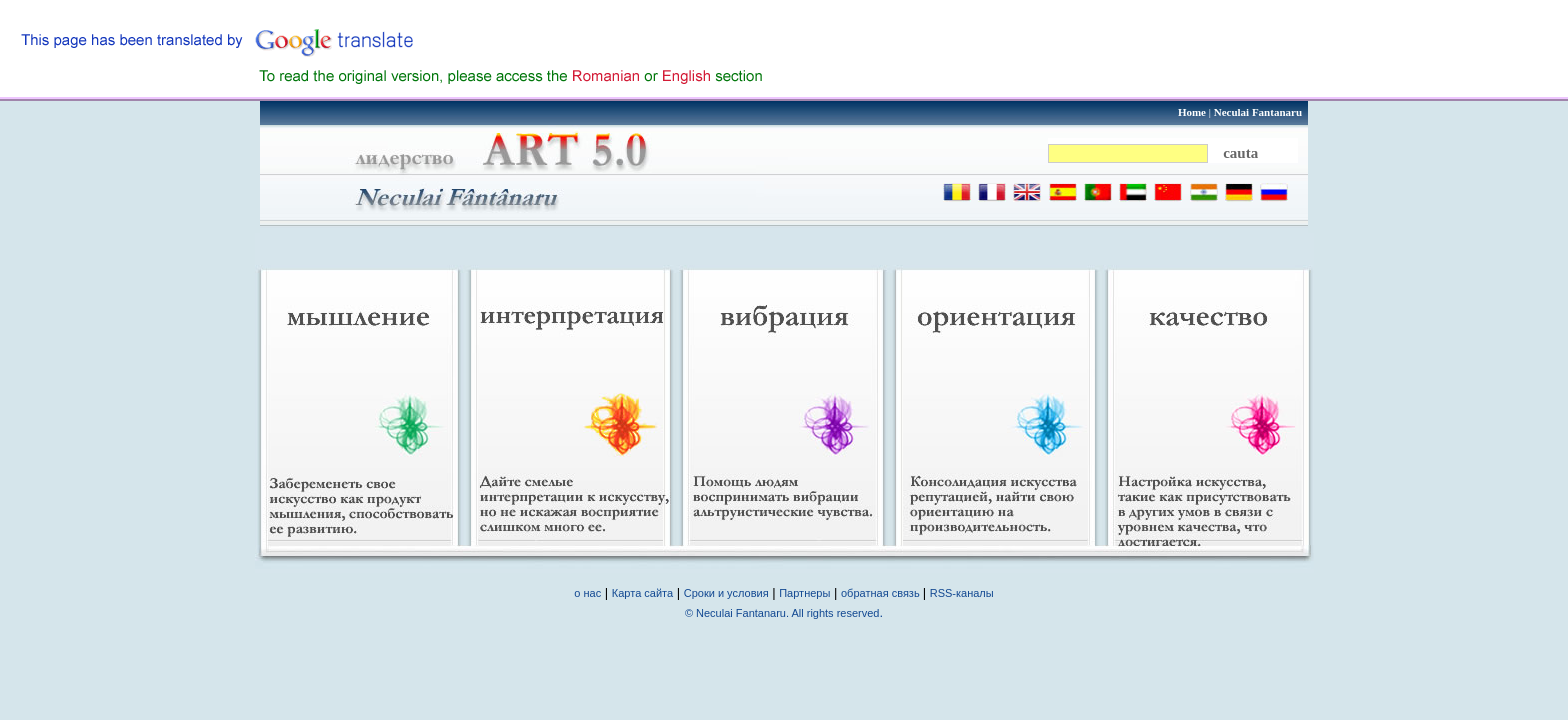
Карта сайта (642, 593)
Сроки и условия (726, 593)
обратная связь (882, 593)
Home (1192, 112)
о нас (587, 593)
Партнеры (804, 593)
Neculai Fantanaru (1258, 112)
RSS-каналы (962, 593)
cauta (1240, 153)
